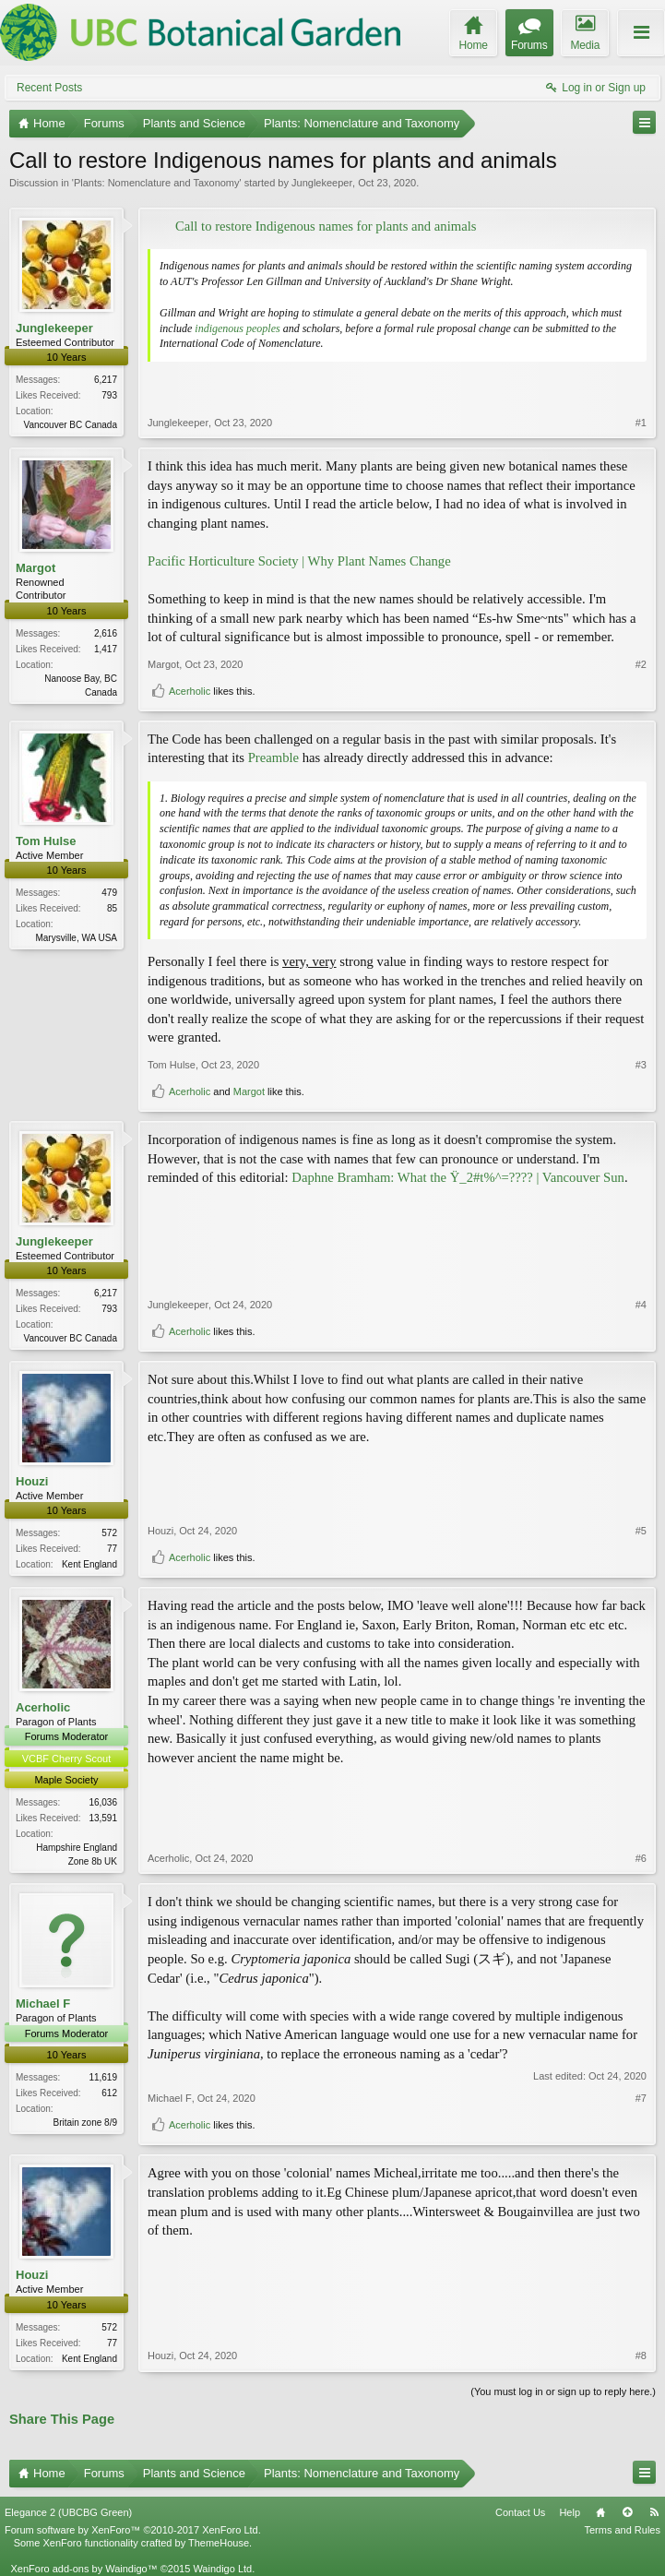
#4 (641, 1304)
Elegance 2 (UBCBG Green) (68, 2512)
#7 (641, 2098)
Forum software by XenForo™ (133, 2529)
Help (569, 2512)
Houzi (32, 1481)
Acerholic (189, 691)
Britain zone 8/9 (85, 2122)
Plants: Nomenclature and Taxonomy (157, 182)
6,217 (105, 380)
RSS (653, 2512)
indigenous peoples (237, 328)
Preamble (273, 757)
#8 (641, 2355)
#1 (641, 422)
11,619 (103, 2077)
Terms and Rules (622, 2529)
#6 (641, 1858)
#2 (641, 664)
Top (627, 2512)
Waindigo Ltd (222, 2568)
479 (109, 893)
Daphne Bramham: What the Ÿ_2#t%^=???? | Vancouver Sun (457, 1177)
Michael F (43, 2003)
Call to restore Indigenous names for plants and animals (325, 226)
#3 (641, 1064)
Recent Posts (49, 87)
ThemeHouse (218, 2542)
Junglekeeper (321, 182)
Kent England (89, 1564)
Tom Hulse (46, 841)
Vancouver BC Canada (70, 425)
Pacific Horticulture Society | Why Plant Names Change (299, 561)
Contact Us (520, 2512)
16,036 (103, 1802)
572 (109, 1533)
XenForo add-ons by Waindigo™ (83, 2568)
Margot (35, 568)
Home (600, 2512)
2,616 (105, 633)
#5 (641, 1530)
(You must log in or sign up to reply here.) (563, 2391)
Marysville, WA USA (76, 938)
